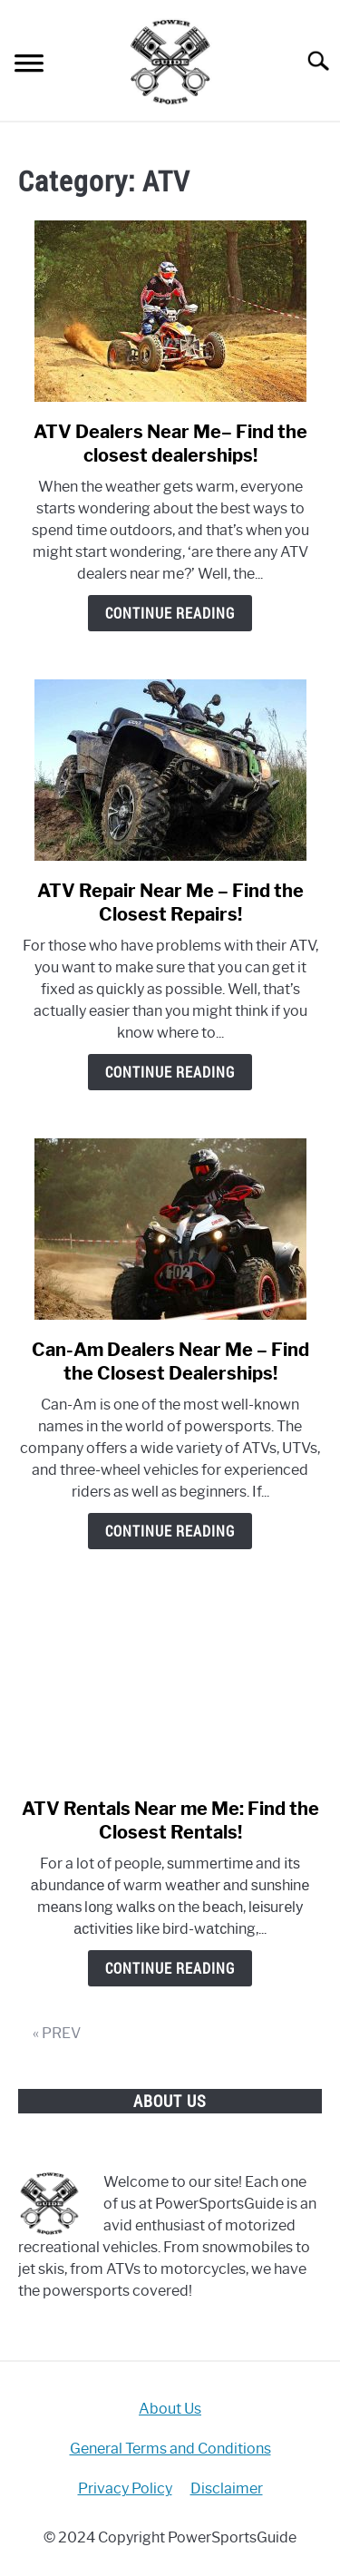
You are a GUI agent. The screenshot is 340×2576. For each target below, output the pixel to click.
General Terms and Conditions (170, 2448)
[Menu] (29, 66)
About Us (170, 2408)
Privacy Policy (125, 2488)
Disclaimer (226, 2488)
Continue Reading (170, 613)
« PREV (57, 2033)
